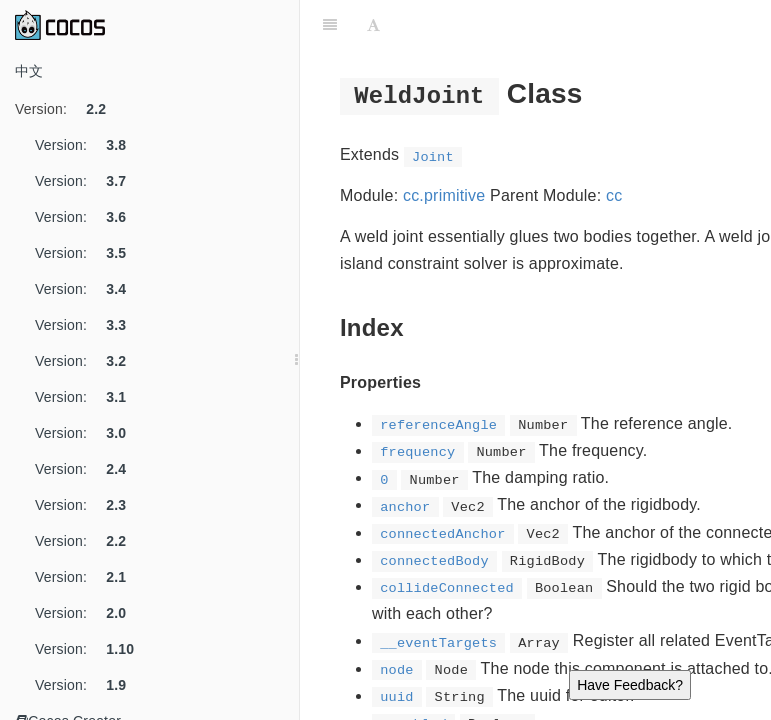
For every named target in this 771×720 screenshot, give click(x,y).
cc (614, 195)
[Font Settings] (373, 25)
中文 (29, 71)
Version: (68, 109)
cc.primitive (444, 195)
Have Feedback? (630, 685)
